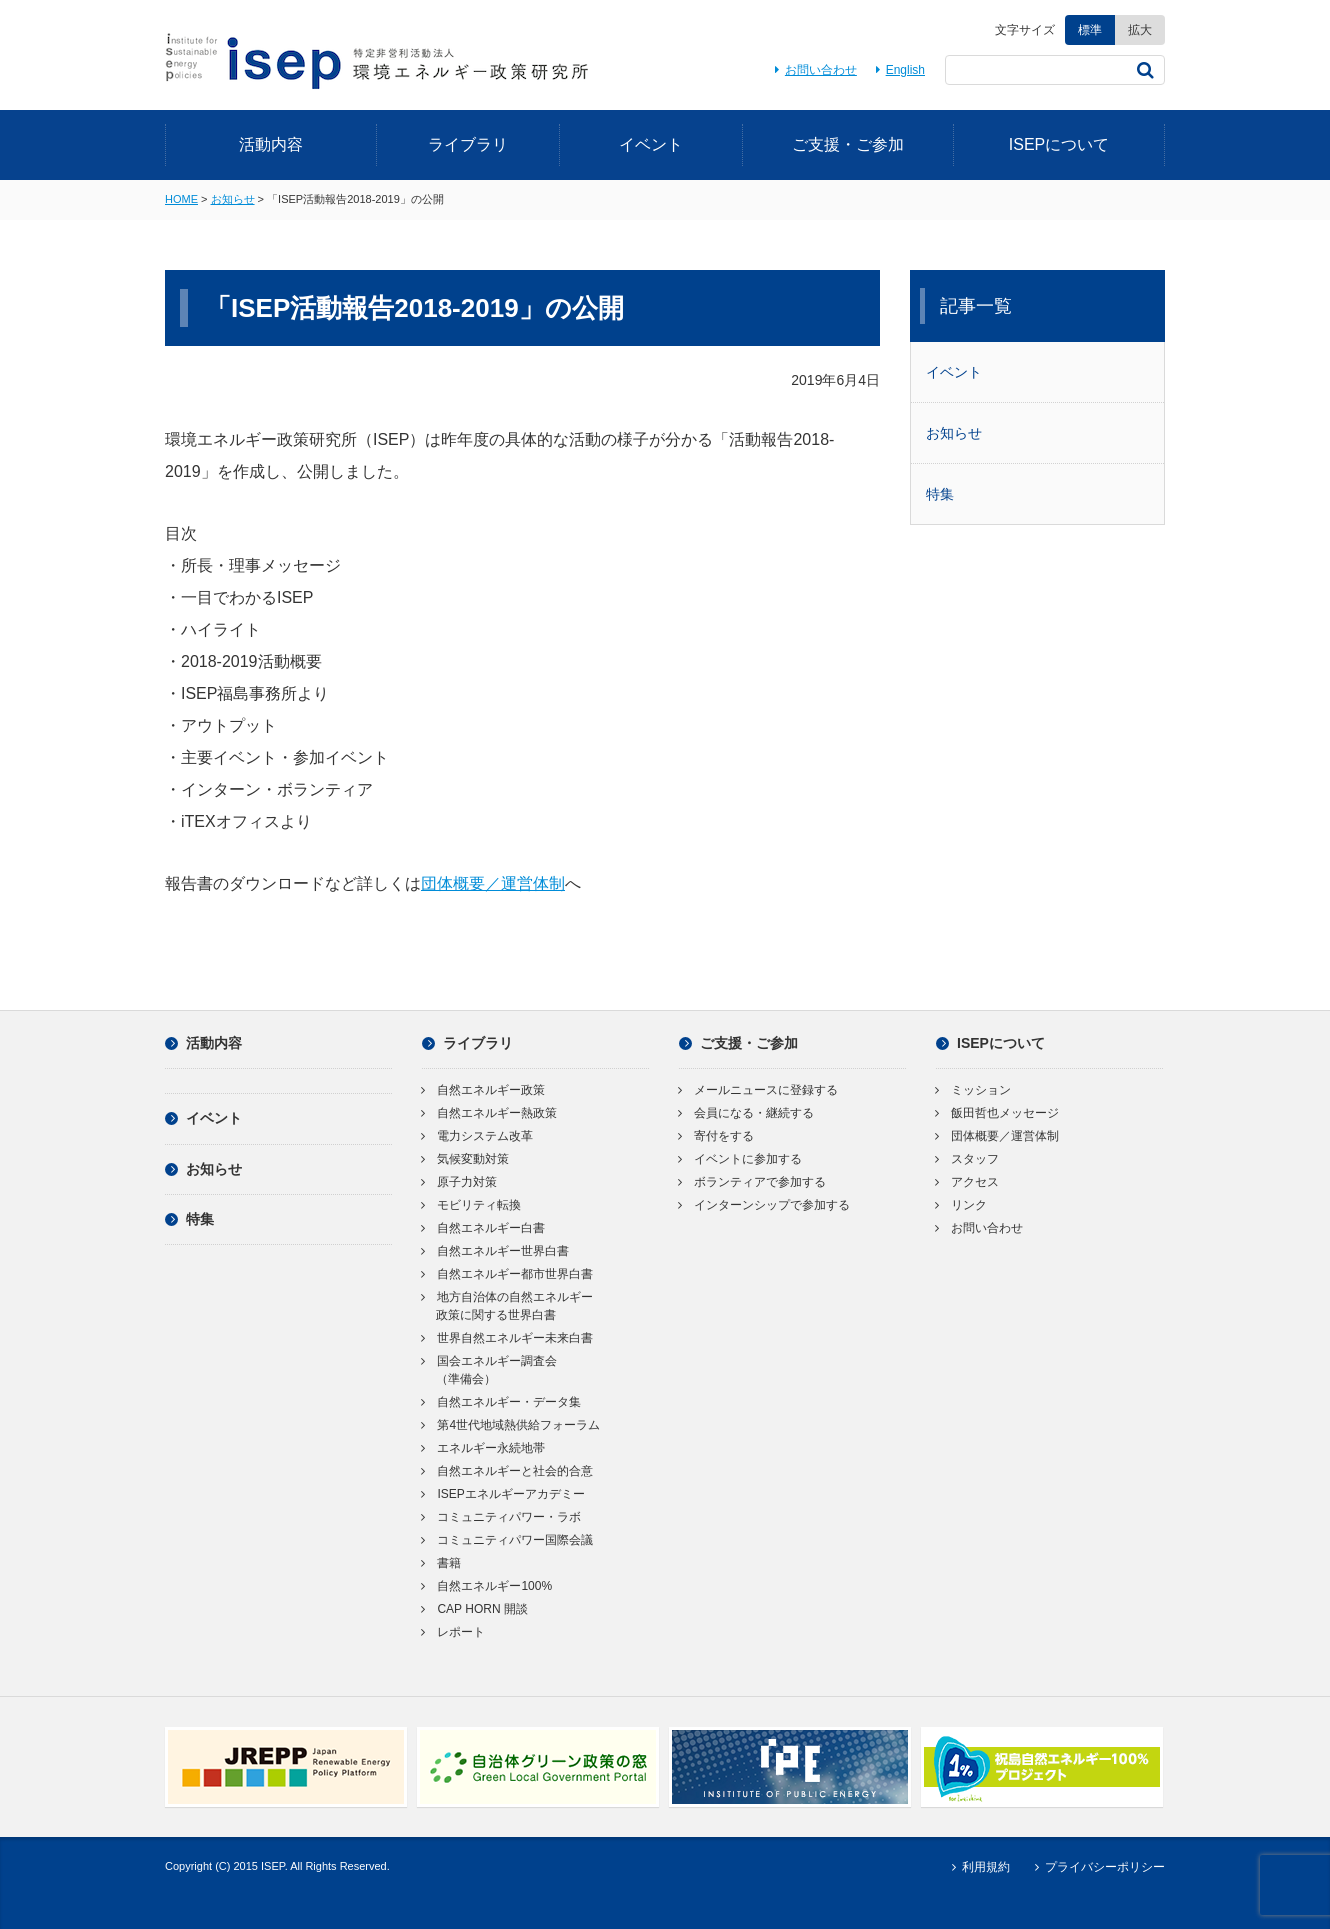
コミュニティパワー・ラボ (501, 1517)
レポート (453, 1632)
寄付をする (716, 1136)
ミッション (973, 1090)
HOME (181, 199)
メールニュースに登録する (758, 1090)
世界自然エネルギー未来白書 (507, 1338)
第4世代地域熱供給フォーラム (511, 1425)
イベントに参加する (740, 1159)
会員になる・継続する (746, 1113)
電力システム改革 (477, 1136)
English (897, 70)
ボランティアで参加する (752, 1182)
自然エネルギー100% (487, 1586)
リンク (961, 1205)
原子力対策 (459, 1182)
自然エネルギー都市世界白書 (507, 1274)
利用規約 (977, 1867)
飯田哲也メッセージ (997, 1113)
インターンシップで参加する (764, 1205)
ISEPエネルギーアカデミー (503, 1494)
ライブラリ (468, 144)
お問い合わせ (812, 70)
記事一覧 (976, 306)
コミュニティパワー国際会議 (507, 1540)
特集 (940, 494)
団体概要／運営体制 (493, 883)
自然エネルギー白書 (483, 1228)
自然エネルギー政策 (483, 1090)
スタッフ (967, 1159)
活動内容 (271, 144)
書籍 (441, 1563)
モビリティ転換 (471, 1205)
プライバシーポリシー (1097, 1867)
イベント (651, 144)
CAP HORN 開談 (475, 1609)
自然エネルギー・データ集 (501, 1402)
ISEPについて (1059, 144)
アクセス (967, 1182)
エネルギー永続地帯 (483, 1448)
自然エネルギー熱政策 (489, 1113)
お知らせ (233, 199)
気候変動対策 (465, 1159)
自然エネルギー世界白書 (495, 1251)
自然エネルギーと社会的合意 (507, 1471)
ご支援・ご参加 (848, 144)
